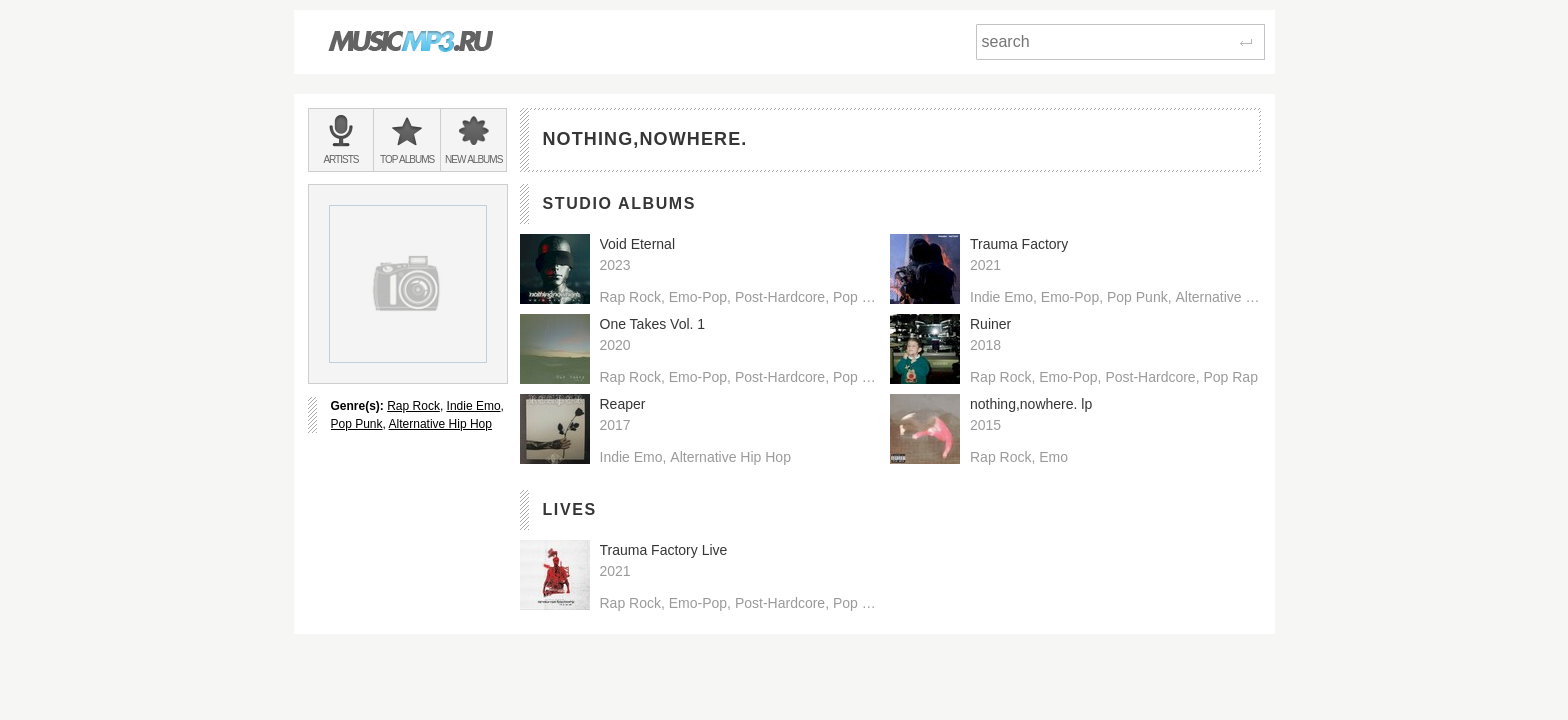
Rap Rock (413, 406)
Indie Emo (474, 406)
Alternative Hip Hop (440, 424)
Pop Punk (357, 424)
